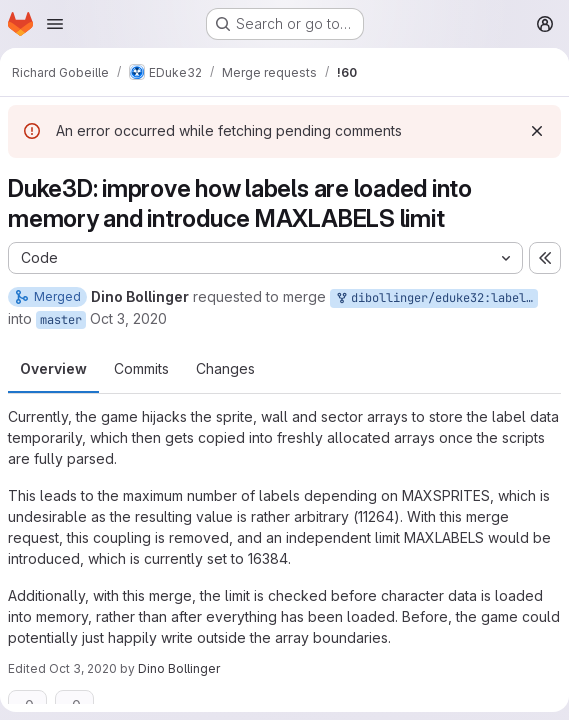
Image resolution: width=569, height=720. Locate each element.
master (61, 320)
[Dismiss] (537, 131)
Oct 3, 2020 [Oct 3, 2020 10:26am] (83, 668)
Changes (225, 368)
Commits (141, 368)
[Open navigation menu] (55, 24)
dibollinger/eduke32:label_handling (436, 298)
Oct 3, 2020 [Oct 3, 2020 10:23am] (128, 318)
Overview (53, 368)
